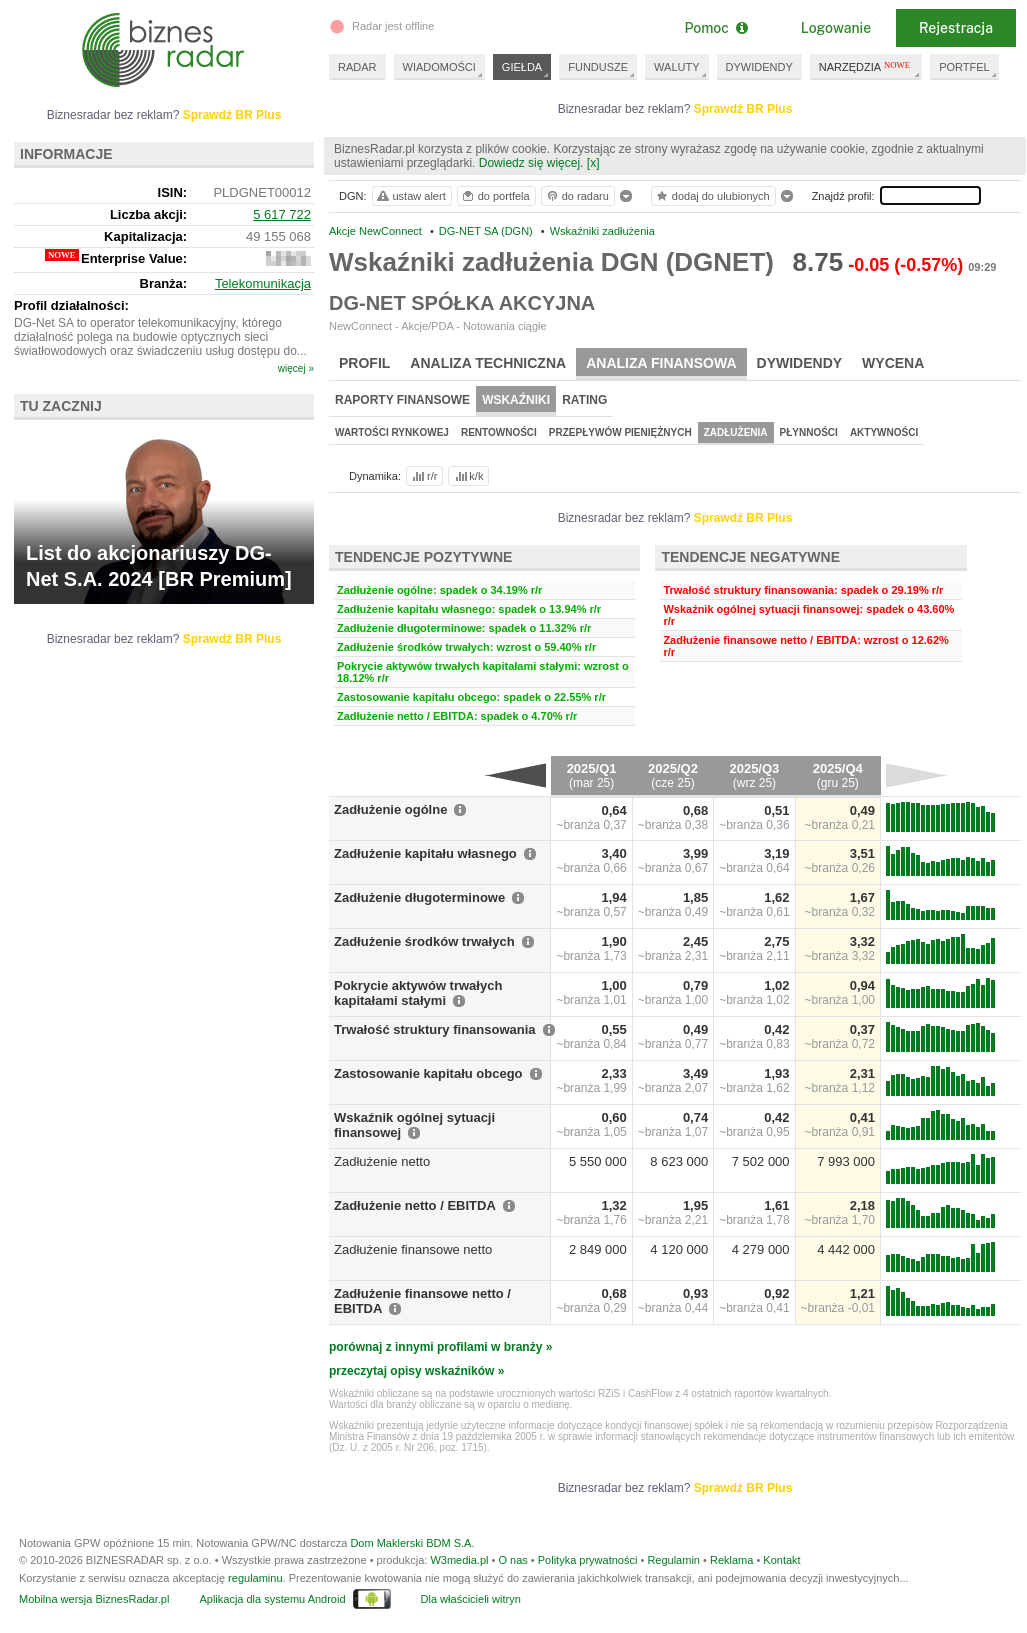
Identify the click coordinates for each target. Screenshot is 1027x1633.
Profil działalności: (71, 305)
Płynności (809, 432)
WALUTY (676, 67)
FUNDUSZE (598, 67)
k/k (468, 476)
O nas (512, 1560)
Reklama (731, 1560)
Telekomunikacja (263, 283)
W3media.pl (459, 1560)
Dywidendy (800, 363)
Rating (584, 400)
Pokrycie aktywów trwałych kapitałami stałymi (418, 993)
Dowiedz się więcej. (531, 163)
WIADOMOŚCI (439, 67)
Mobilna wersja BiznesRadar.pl (94, 1599)
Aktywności (884, 432)
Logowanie (836, 28)
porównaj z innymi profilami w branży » (440, 1347)
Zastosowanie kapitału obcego (428, 1073)
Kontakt (781, 1560)
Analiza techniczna (488, 363)
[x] (593, 163)
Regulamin (673, 1560)
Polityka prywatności (588, 1560)
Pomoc (715, 28)
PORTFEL (964, 67)
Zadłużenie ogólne (390, 809)
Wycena (893, 363)
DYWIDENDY (759, 67)
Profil (364, 363)
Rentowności (499, 432)
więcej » (296, 368)
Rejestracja (956, 28)
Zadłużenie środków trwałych (424, 941)
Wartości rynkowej (392, 432)
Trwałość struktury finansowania (435, 1029)
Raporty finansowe (402, 400)
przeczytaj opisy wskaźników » (416, 1371)
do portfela (495, 196)
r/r (423, 476)
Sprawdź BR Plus (743, 109)
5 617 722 (282, 214)
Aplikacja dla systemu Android (272, 1599)
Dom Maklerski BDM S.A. (412, 1543)
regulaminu (255, 1578)
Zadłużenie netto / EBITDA (415, 1205)
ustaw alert (410, 196)
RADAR (357, 67)
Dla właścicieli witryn (471, 1599)
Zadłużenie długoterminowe (419, 897)
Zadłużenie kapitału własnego (425, 853)
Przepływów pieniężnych (620, 432)
